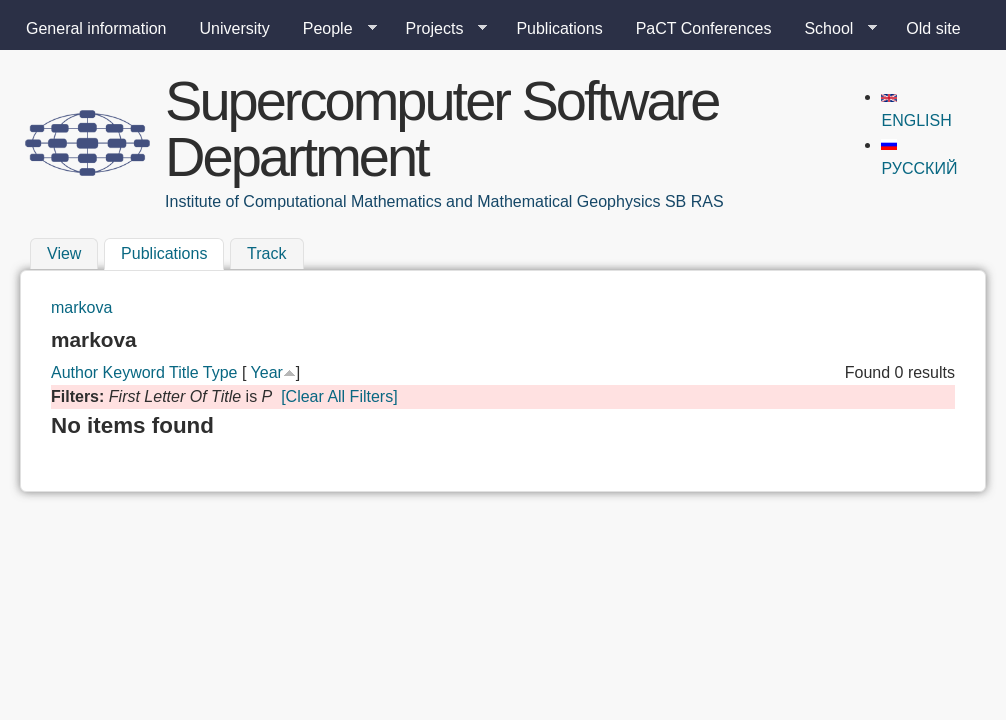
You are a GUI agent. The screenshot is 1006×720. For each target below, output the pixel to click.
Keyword (134, 372)
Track (266, 253)
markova (81, 307)
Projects (439, 29)
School (832, 29)
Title (184, 372)
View (64, 253)
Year (267, 372)
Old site (933, 28)
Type (220, 372)
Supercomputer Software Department (441, 128)
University (235, 28)
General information (96, 28)
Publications (559, 28)
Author (74, 372)
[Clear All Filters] (339, 396)
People (332, 29)
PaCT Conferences (704, 28)
